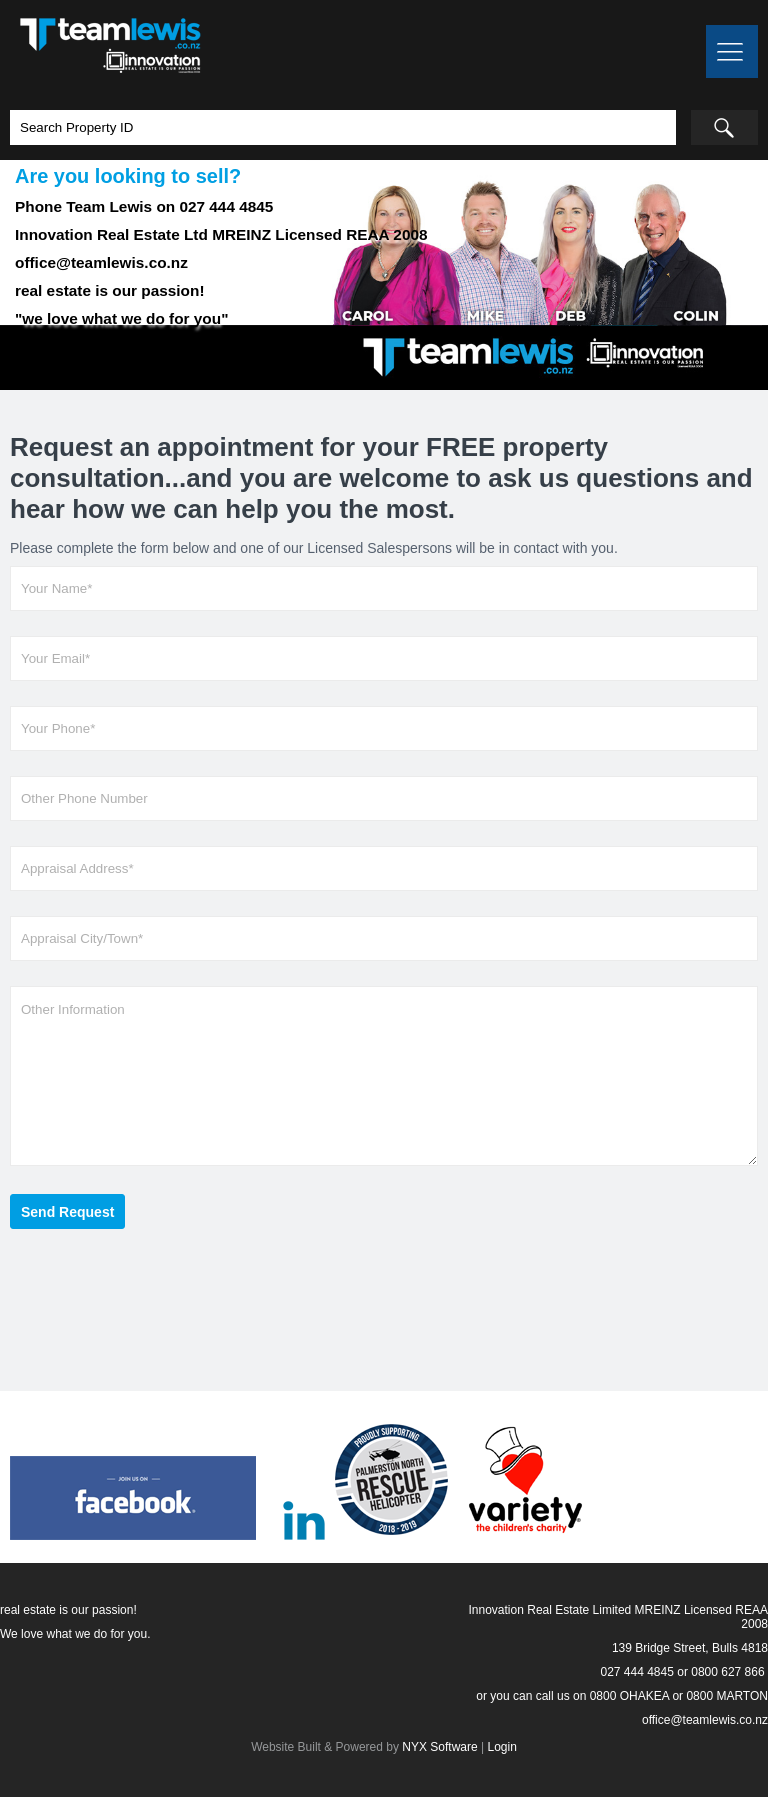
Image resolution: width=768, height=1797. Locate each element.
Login (501, 1747)
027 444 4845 (636, 1672)
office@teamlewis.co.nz (705, 1720)
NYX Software (439, 1747)
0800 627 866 (727, 1672)
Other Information (384, 1076)
